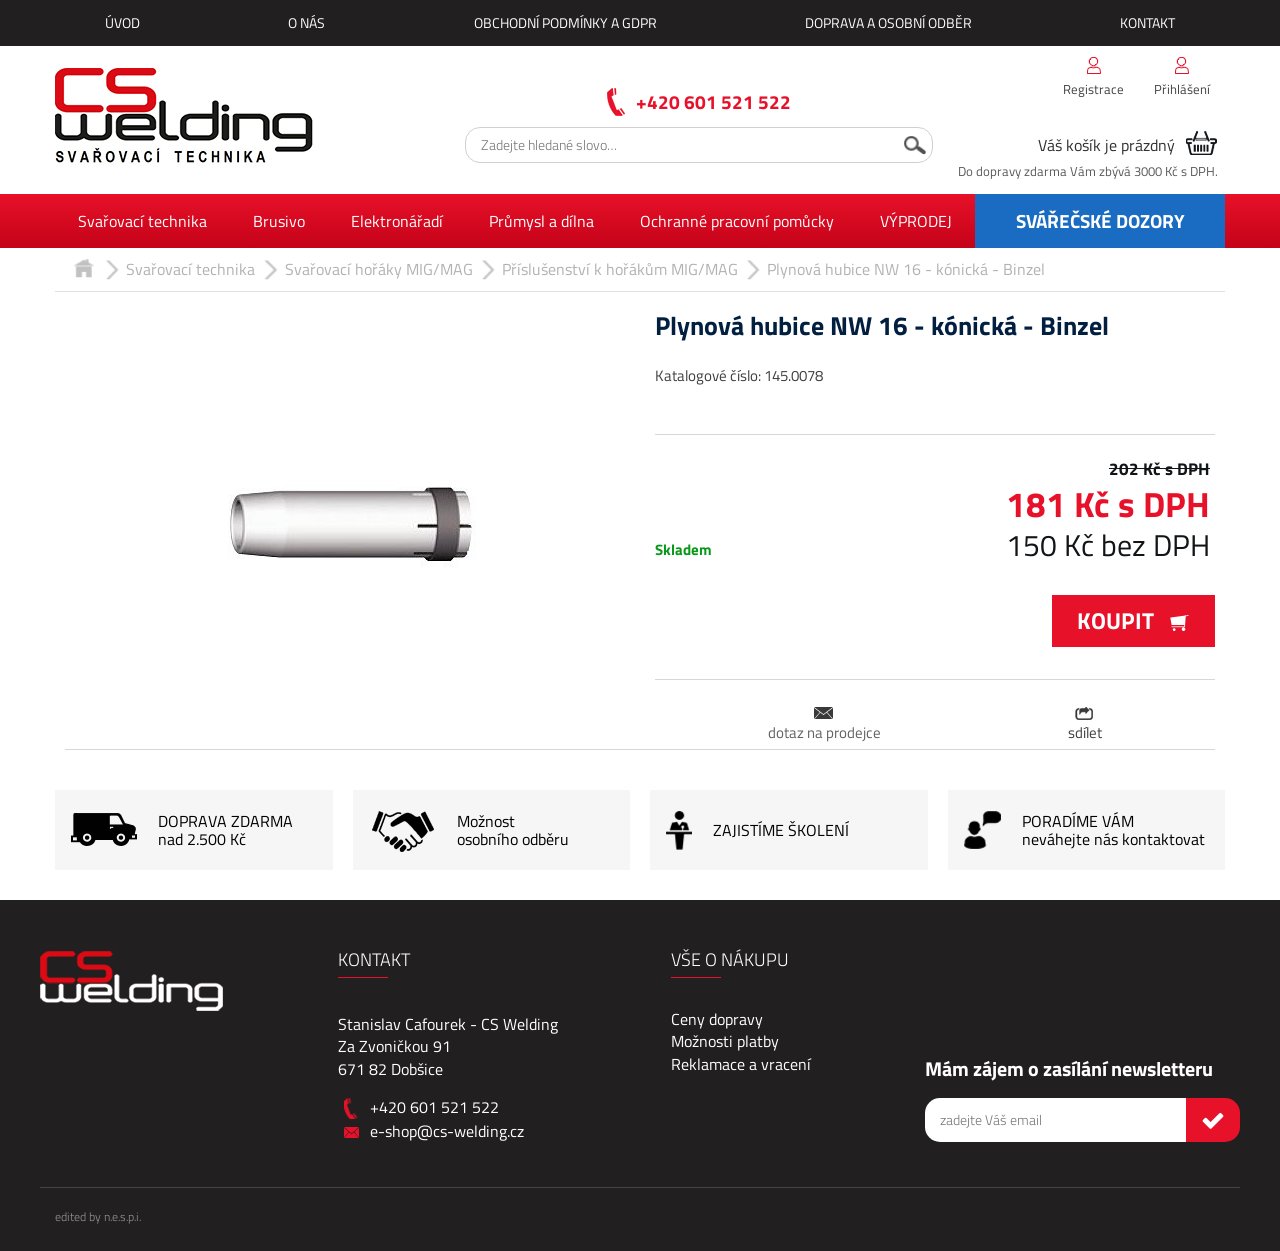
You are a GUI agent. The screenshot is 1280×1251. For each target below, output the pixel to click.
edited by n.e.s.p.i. (98, 1216)
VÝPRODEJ (916, 221)
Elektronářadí (397, 221)
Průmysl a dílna (541, 221)
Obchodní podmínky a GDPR (565, 22)
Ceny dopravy (717, 1019)
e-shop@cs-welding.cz (447, 1131)
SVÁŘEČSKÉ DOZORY (1100, 220)
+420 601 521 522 (713, 101)
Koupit (1133, 620)
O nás (306, 22)
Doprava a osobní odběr (888, 22)
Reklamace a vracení (741, 1064)
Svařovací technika (142, 221)
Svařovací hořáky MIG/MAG (379, 269)
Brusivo (279, 221)
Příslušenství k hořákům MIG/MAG (620, 269)
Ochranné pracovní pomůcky (737, 221)
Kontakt (1147, 22)
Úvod (122, 22)
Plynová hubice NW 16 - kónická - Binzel (906, 269)
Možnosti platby (725, 1041)
